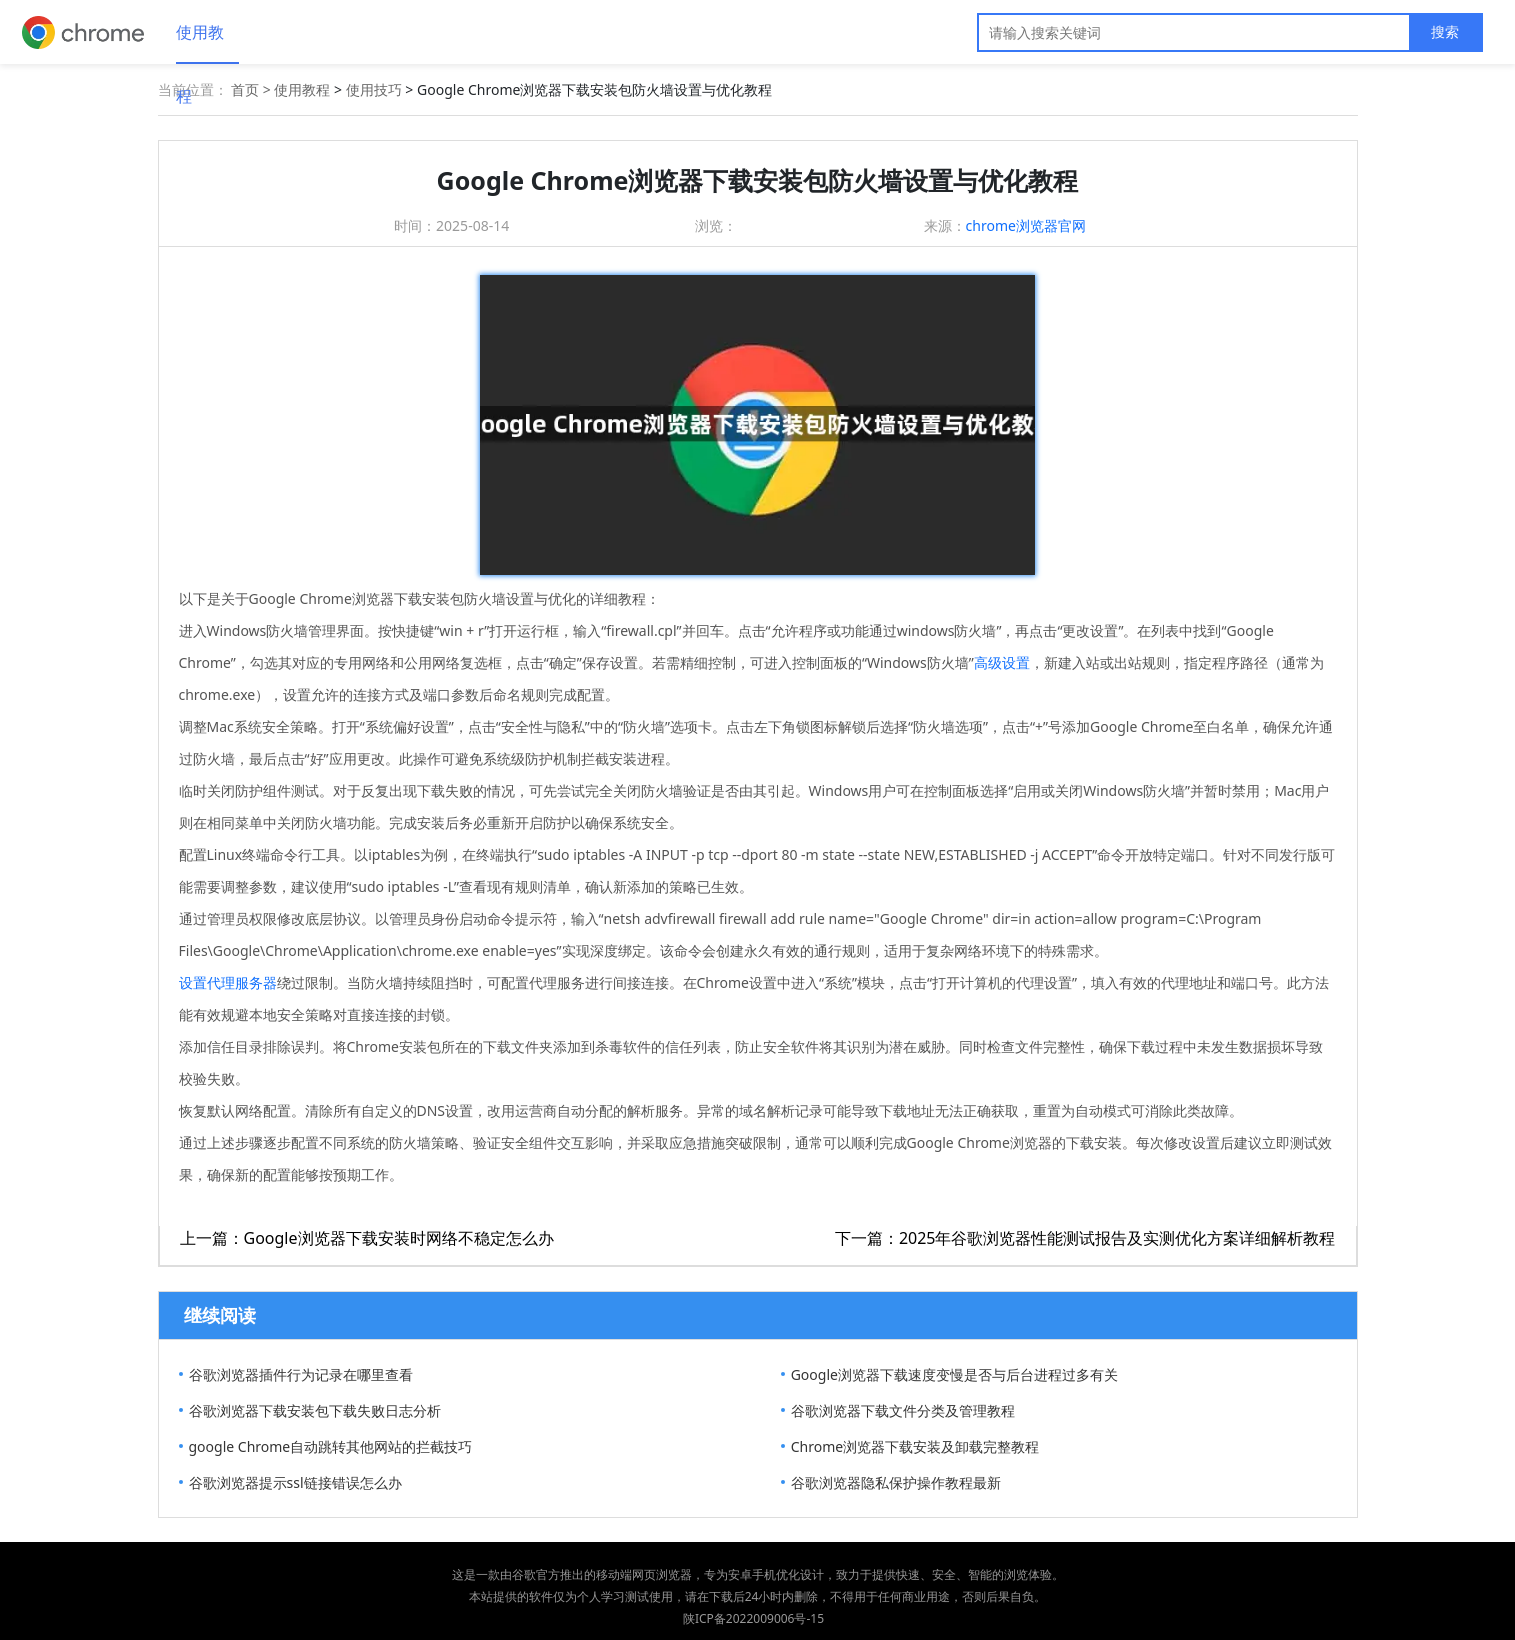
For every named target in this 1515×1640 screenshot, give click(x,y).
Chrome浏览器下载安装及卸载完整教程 (915, 1446)
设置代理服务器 (228, 982)
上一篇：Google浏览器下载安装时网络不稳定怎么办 (367, 1238)
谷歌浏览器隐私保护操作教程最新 (896, 1482)
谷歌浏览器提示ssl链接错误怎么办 (295, 1482)
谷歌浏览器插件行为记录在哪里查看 (301, 1374)
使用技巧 (374, 89)
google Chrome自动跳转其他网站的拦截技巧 (331, 1446)
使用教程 (200, 42)
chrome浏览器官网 (1026, 225)
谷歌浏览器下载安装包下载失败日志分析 (315, 1410)
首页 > (252, 89)
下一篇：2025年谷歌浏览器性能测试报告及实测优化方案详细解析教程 (1085, 1238)
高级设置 (1002, 662)
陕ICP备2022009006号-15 (753, 1618)
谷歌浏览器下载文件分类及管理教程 (903, 1410)
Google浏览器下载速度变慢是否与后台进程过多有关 (954, 1374)
